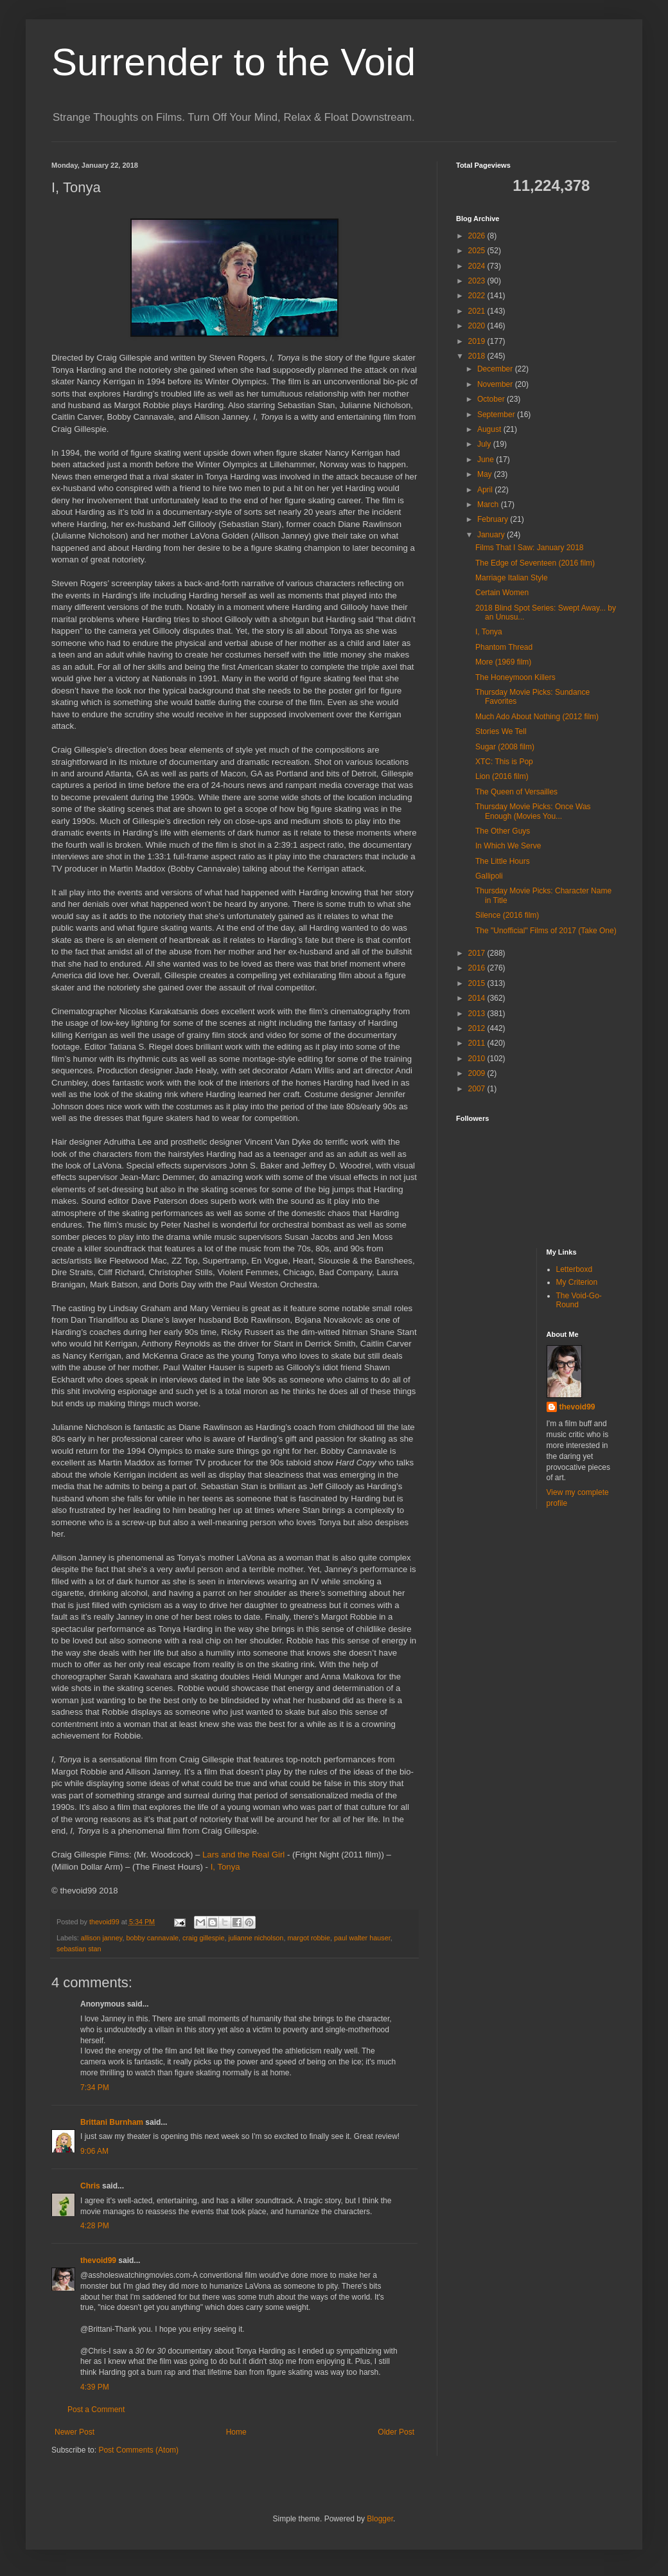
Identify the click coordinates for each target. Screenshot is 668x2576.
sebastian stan (79, 1949)
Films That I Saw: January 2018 (529, 547)
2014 (478, 998)
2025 (478, 250)
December (496, 368)
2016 (478, 967)
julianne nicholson (256, 1938)
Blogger (380, 2518)
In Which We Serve (508, 845)
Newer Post (74, 2432)
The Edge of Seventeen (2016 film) (535, 563)
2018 (478, 356)
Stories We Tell (501, 731)
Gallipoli (489, 876)
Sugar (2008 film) (504, 746)
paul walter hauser (362, 1938)
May (485, 474)
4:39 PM (94, 2387)
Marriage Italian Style (511, 577)
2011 (478, 1043)
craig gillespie (203, 1938)
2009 (478, 1073)
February (493, 519)
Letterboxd (574, 1269)
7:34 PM (94, 2087)
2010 (478, 1058)
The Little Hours (502, 861)
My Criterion (577, 1282)
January (492, 534)
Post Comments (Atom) (138, 2450)
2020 (478, 325)
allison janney (102, 1938)
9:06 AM (94, 2151)
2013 (478, 1013)
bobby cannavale (152, 1938)
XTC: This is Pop (504, 761)
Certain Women (502, 592)
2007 (478, 1088)
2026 (478, 235)
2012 (478, 1028)
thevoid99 (98, 2260)
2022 (478, 295)
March (489, 504)
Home (236, 2432)
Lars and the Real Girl (243, 1854)
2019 (478, 341)
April (486, 489)
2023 (478, 280)
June (486, 459)
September (497, 414)
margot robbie (308, 1938)
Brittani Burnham (111, 2122)
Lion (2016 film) (502, 776)
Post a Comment (96, 2409)
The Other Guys (502, 831)
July (485, 444)
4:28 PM (94, 2225)
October (492, 399)
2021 (478, 311)
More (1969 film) (503, 661)
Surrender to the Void (233, 62)
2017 (478, 953)
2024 (478, 266)
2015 (478, 983)
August (490, 429)
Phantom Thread (503, 647)
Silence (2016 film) (507, 915)
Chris (90, 2185)
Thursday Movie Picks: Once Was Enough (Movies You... (533, 811)
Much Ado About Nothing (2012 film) (537, 716)
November (496, 384)
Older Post (396, 2432)
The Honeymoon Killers (515, 677)
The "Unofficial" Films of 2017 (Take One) (546, 930)
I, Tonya (225, 1867)
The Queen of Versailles (516, 791)
